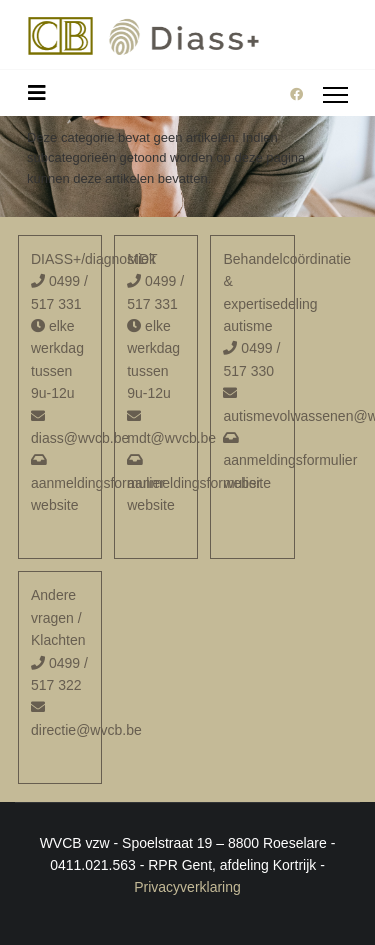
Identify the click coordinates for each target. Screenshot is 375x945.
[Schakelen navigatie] (37, 93)
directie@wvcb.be (86, 730)
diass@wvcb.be (80, 438)
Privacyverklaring (187, 887)
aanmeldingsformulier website (98, 483)
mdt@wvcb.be (171, 438)
